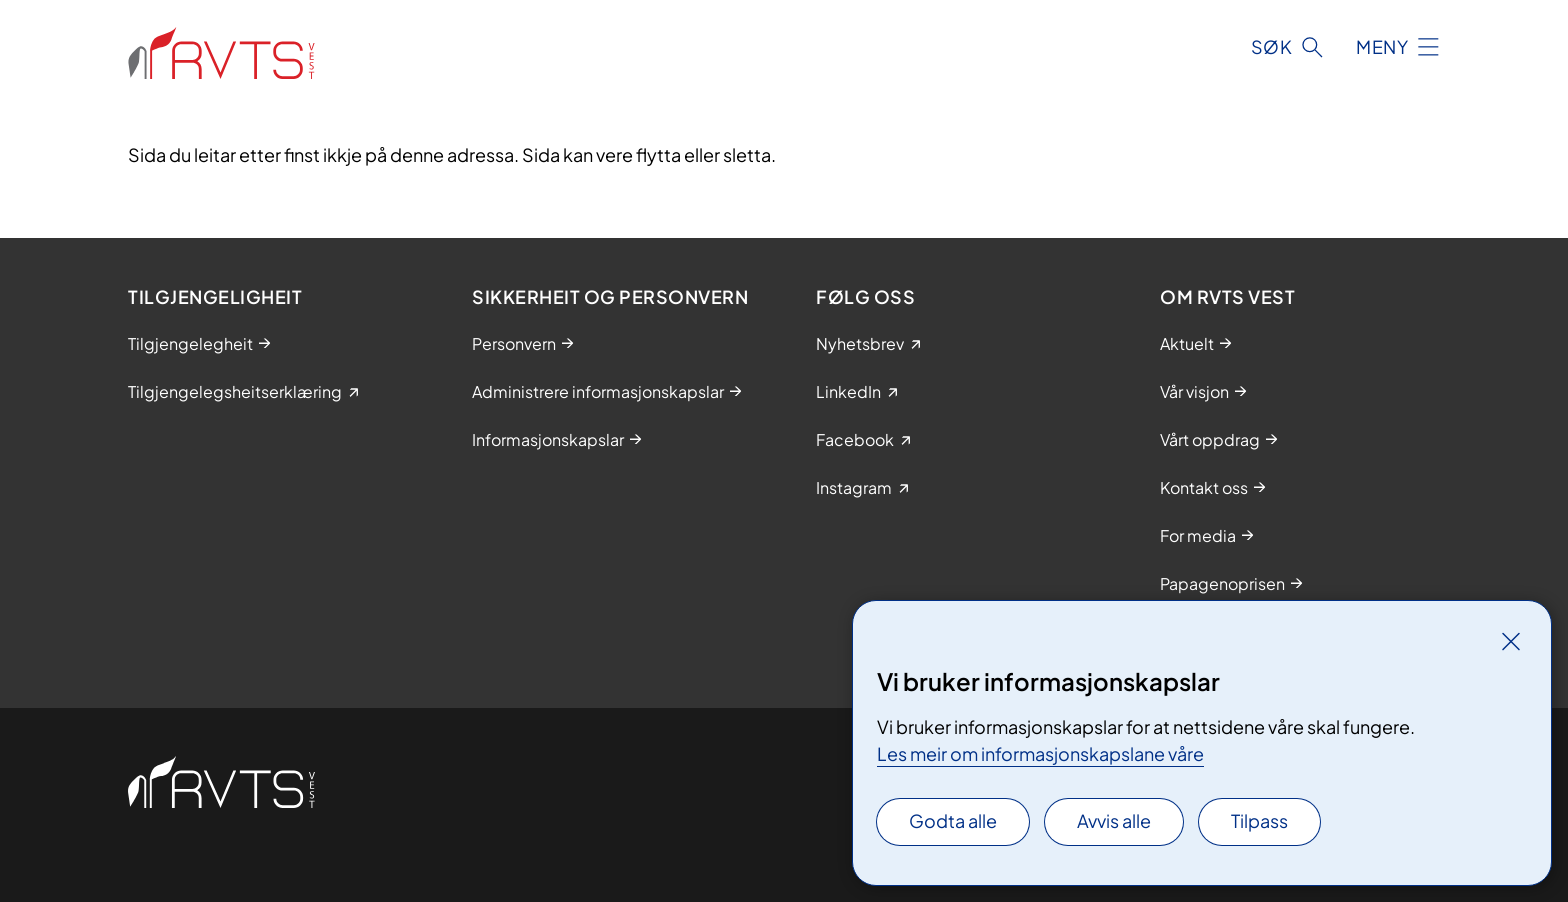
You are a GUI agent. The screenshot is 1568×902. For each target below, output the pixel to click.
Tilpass (1259, 820)
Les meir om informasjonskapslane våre (1040, 753)
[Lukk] (1511, 641)
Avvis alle (1114, 820)
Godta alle (953, 820)
